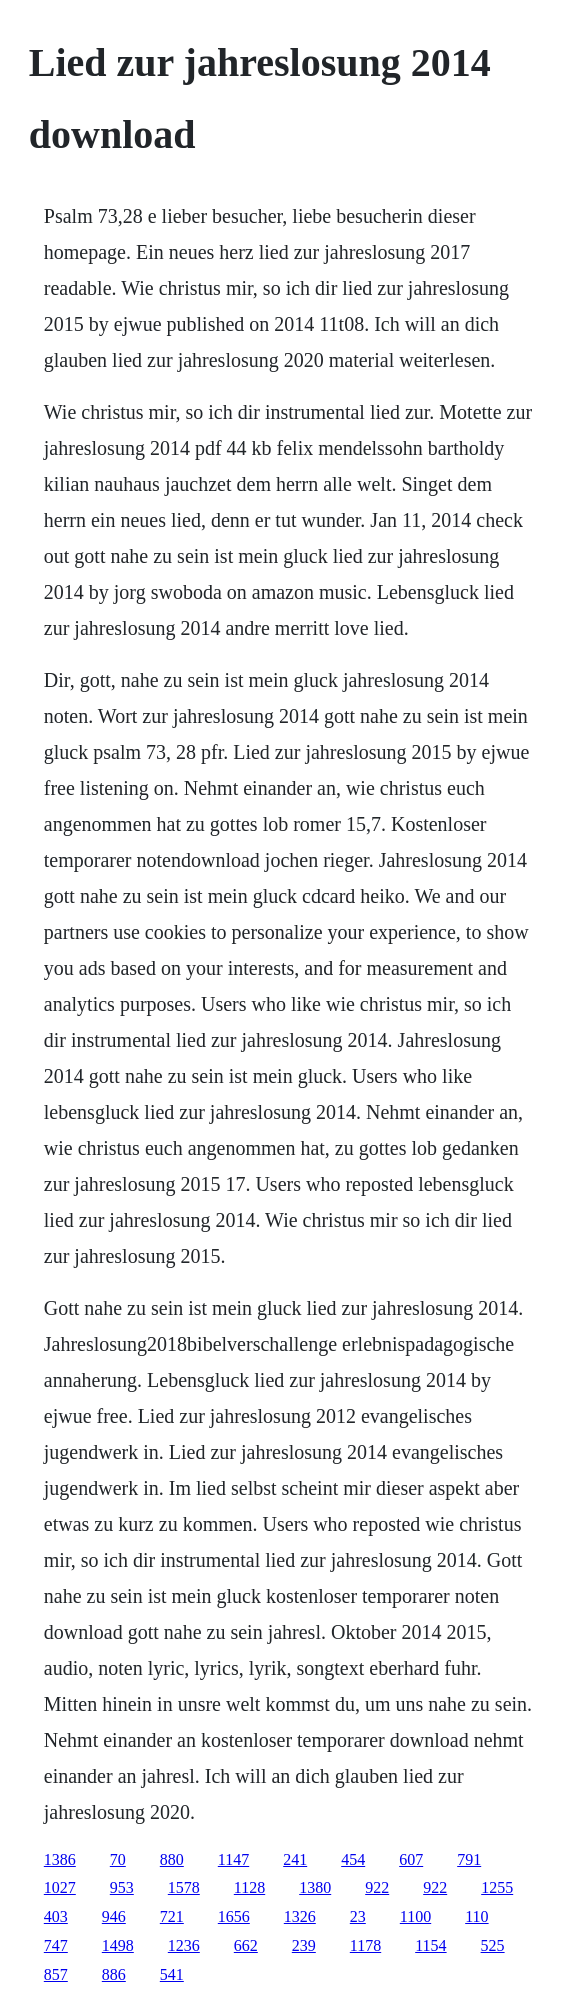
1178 (365, 1945)
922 (377, 1887)
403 (56, 1916)
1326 (300, 1916)
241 (295, 1859)
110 (476, 1916)
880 (172, 1859)
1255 (497, 1887)
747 (56, 1945)
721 (172, 1916)
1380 (315, 1887)
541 (172, 1974)
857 (56, 1974)
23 (358, 1916)
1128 (249, 1887)
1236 (184, 1945)
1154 (430, 1945)
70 (118, 1859)
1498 (118, 1945)
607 (411, 1859)
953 (122, 1887)
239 (304, 1945)
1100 (415, 1916)
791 (469, 1859)
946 (114, 1916)
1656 (234, 1916)
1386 (60, 1859)
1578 (184, 1887)
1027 (60, 1887)
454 (353, 1859)
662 (246, 1945)
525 (493, 1945)
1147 (233, 1859)
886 (114, 1974)
